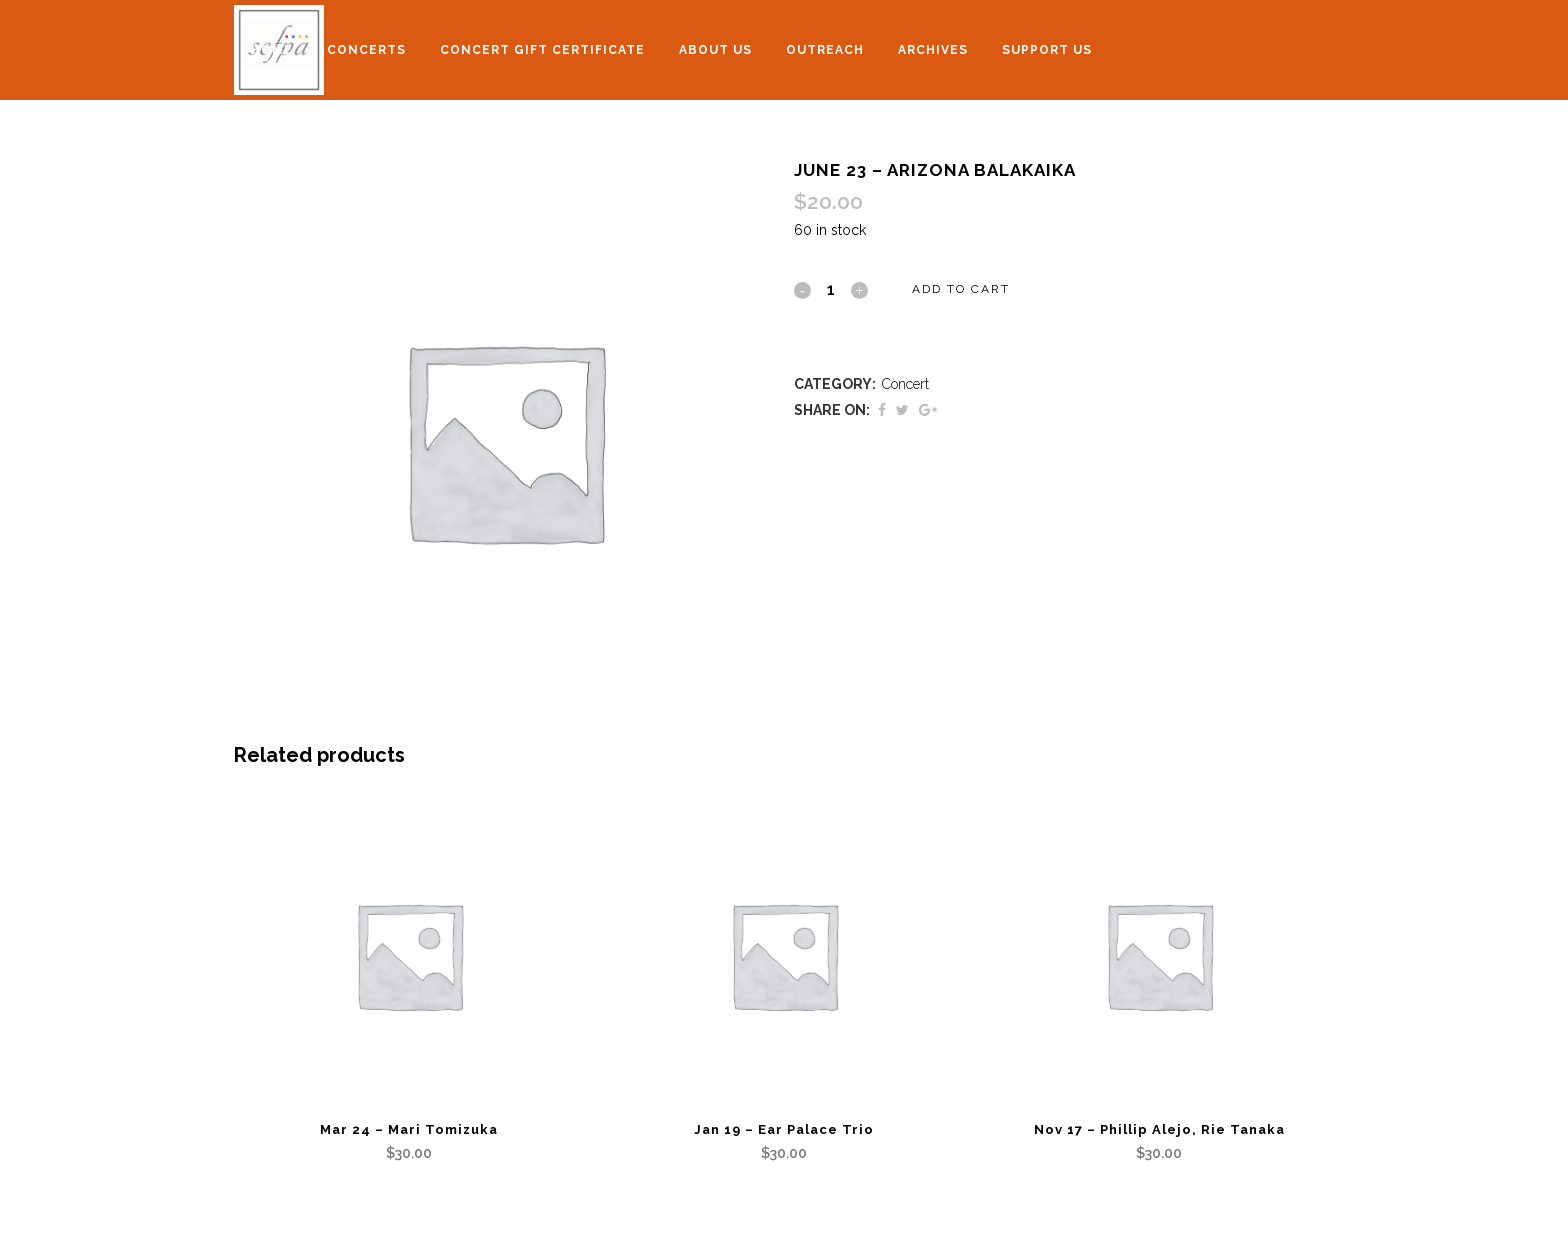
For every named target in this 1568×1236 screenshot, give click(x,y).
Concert (905, 384)
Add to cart (961, 289)
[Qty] (831, 289)
